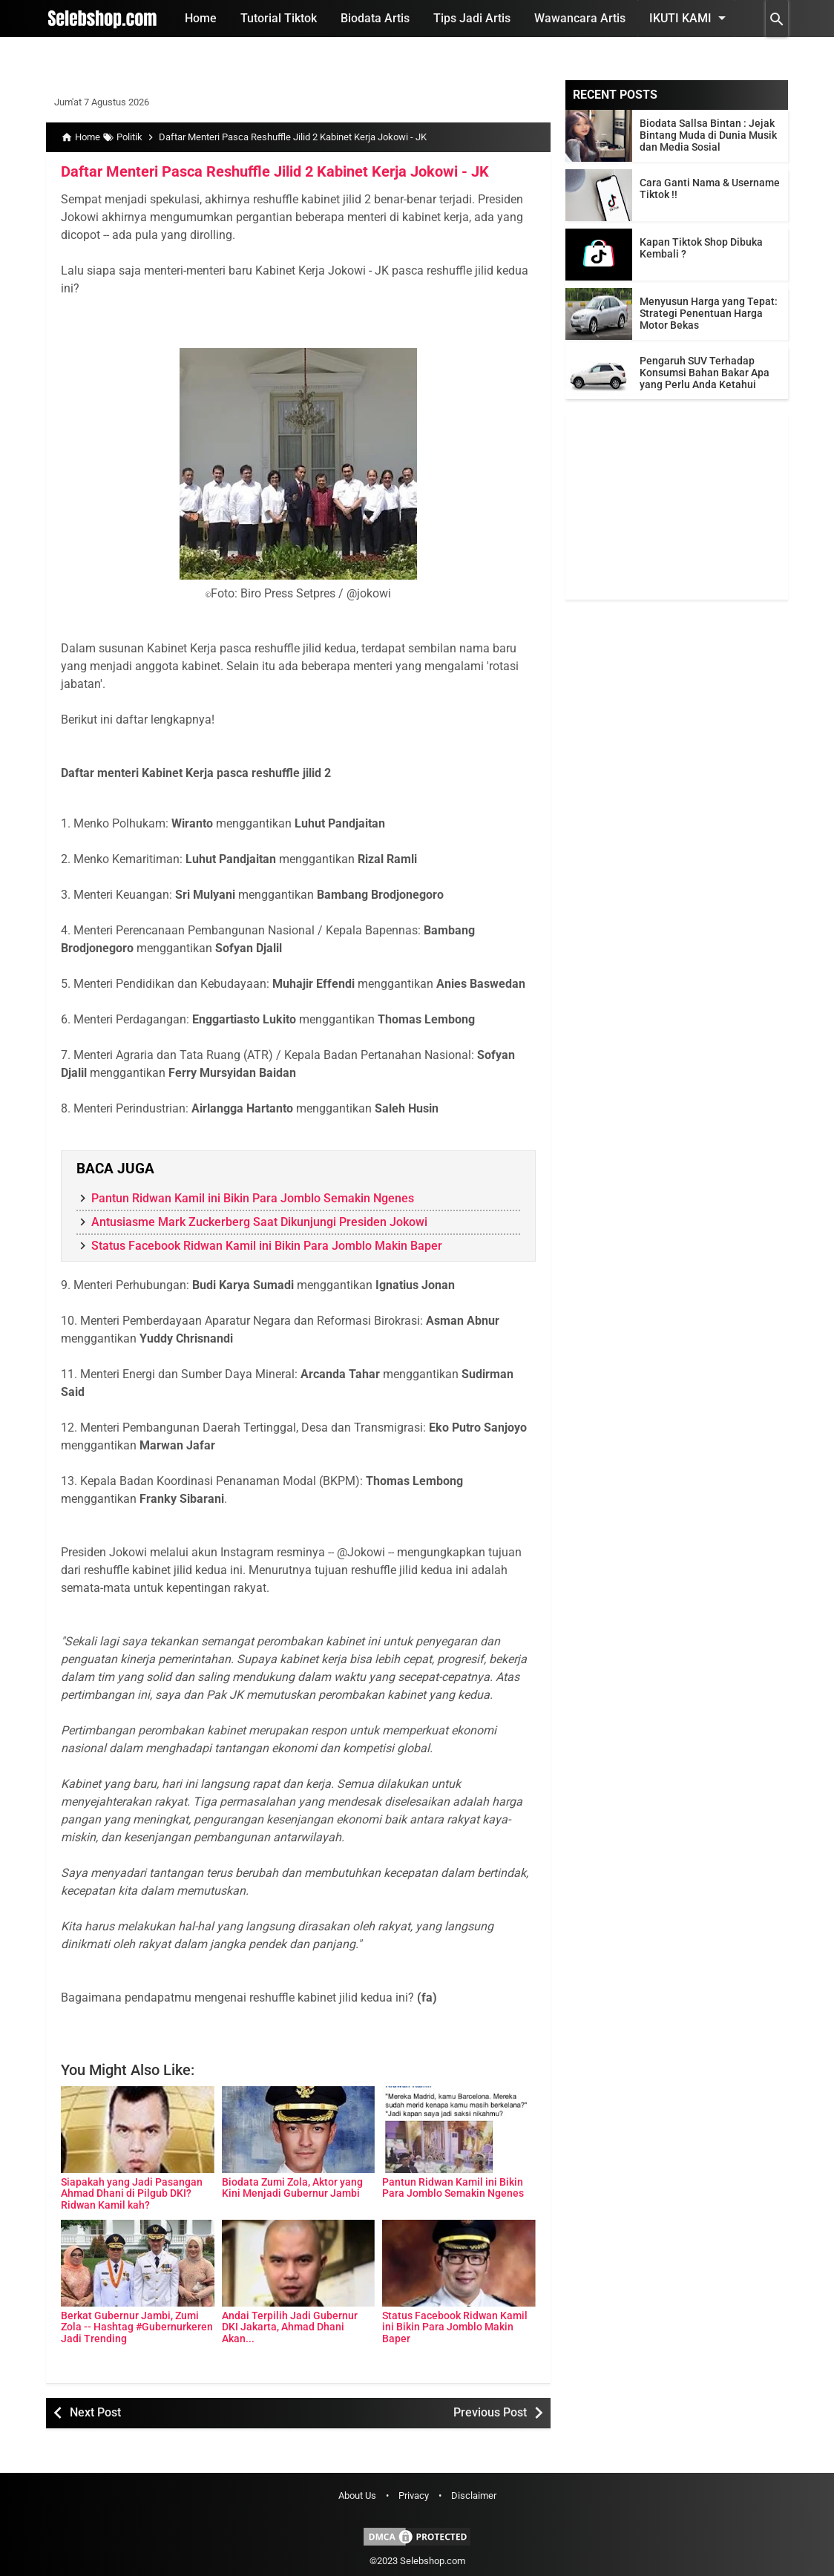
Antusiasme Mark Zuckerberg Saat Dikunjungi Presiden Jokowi (259, 1222)
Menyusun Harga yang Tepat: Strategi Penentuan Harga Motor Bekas (709, 313)
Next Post (95, 2412)
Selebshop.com (432, 2560)
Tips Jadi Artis (471, 18)
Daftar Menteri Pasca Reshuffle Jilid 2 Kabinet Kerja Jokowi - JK (275, 171)
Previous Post (490, 2412)
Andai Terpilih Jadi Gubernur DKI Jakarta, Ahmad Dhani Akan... (290, 2327)
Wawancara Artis (580, 18)
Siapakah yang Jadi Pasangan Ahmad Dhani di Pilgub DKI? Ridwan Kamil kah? (132, 2193)
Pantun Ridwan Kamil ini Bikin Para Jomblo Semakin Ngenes (252, 1198)
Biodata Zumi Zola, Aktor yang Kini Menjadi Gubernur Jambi (292, 2187)
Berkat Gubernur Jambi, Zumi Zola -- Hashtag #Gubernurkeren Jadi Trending (137, 2327)
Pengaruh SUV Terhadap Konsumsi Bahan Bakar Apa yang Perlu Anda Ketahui (704, 372)
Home (201, 18)
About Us (357, 2495)
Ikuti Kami (690, 18)
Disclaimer (473, 2495)
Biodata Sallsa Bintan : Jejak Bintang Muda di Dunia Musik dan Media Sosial (708, 135)
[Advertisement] (676, 507)
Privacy (413, 2495)
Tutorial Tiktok (278, 18)
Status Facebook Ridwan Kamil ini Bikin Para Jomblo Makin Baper (266, 1246)
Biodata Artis (375, 18)
